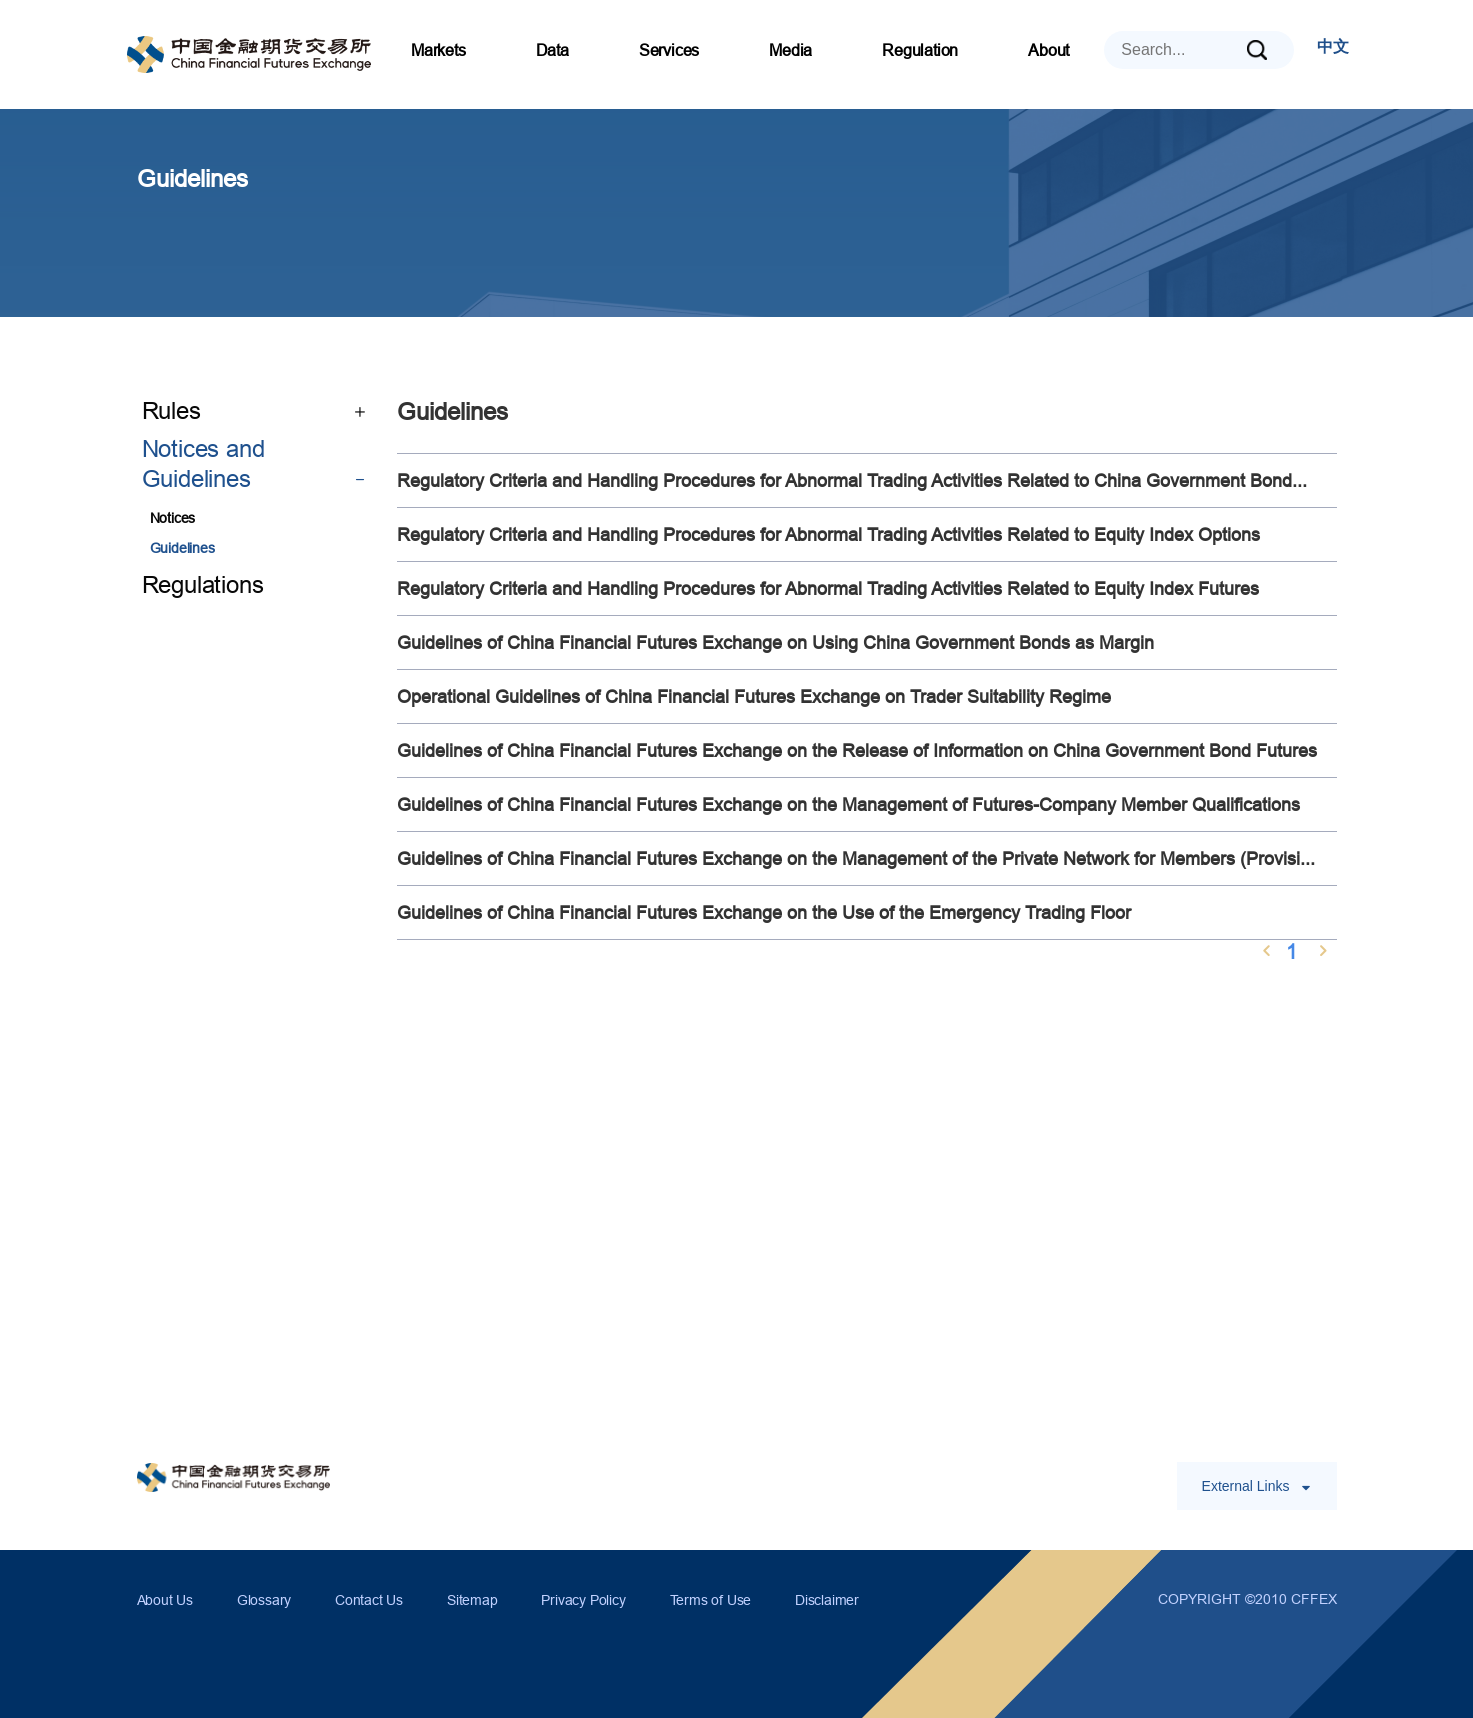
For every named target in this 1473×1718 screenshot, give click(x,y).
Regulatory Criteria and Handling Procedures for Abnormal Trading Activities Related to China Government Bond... (852, 480)
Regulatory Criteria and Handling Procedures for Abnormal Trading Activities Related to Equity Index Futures (828, 588)
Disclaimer (827, 1600)
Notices (173, 518)
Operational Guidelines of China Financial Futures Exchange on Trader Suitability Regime (754, 696)
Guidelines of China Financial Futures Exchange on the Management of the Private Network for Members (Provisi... (856, 858)
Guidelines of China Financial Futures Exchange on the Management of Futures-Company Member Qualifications (848, 804)
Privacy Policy (583, 1600)
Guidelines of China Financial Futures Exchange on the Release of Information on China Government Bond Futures (857, 750)
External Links (1257, 1486)
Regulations (203, 585)
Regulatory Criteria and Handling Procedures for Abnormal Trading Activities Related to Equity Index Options (828, 534)
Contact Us (369, 1600)
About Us (165, 1600)
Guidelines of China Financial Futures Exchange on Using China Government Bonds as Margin (775, 642)
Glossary (264, 1600)
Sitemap (472, 1600)
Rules (254, 412)
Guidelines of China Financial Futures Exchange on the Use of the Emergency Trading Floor (764, 912)
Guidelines (182, 548)
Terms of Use (711, 1600)
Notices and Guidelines (254, 465)
